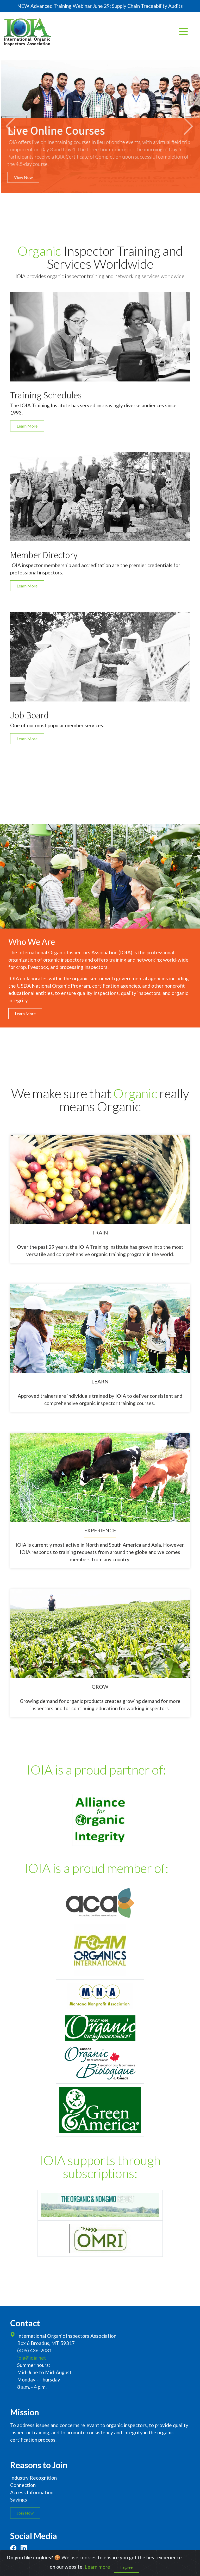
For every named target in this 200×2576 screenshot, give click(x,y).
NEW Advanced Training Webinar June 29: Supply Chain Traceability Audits (100, 6)
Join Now (25, 2512)
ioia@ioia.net (31, 2358)
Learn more (97, 2567)
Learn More (27, 425)
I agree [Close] (126, 2567)
